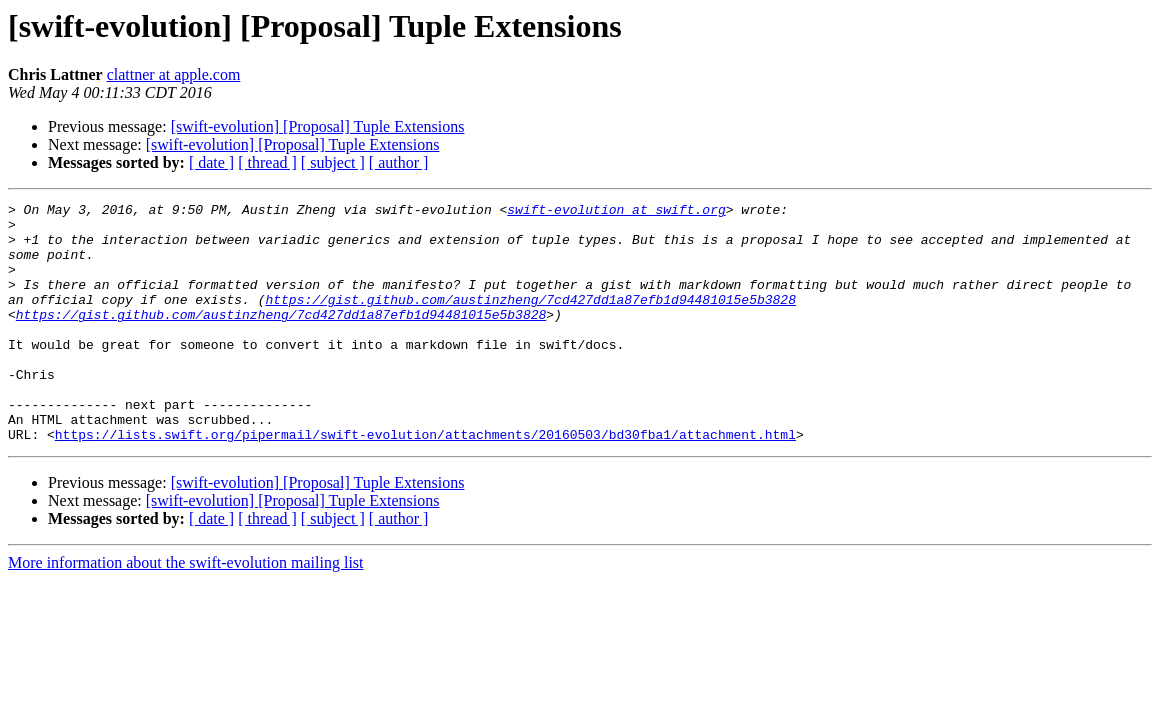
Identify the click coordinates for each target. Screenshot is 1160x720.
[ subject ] (333, 162)
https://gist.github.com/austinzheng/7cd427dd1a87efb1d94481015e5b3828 (530, 320)
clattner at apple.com (174, 74)
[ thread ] (267, 162)
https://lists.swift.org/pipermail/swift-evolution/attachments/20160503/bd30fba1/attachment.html (425, 482)
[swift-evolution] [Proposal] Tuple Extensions (318, 126)
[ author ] (399, 162)
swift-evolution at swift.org (616, 212)
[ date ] (211, 162)
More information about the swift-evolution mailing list (186, 610)
